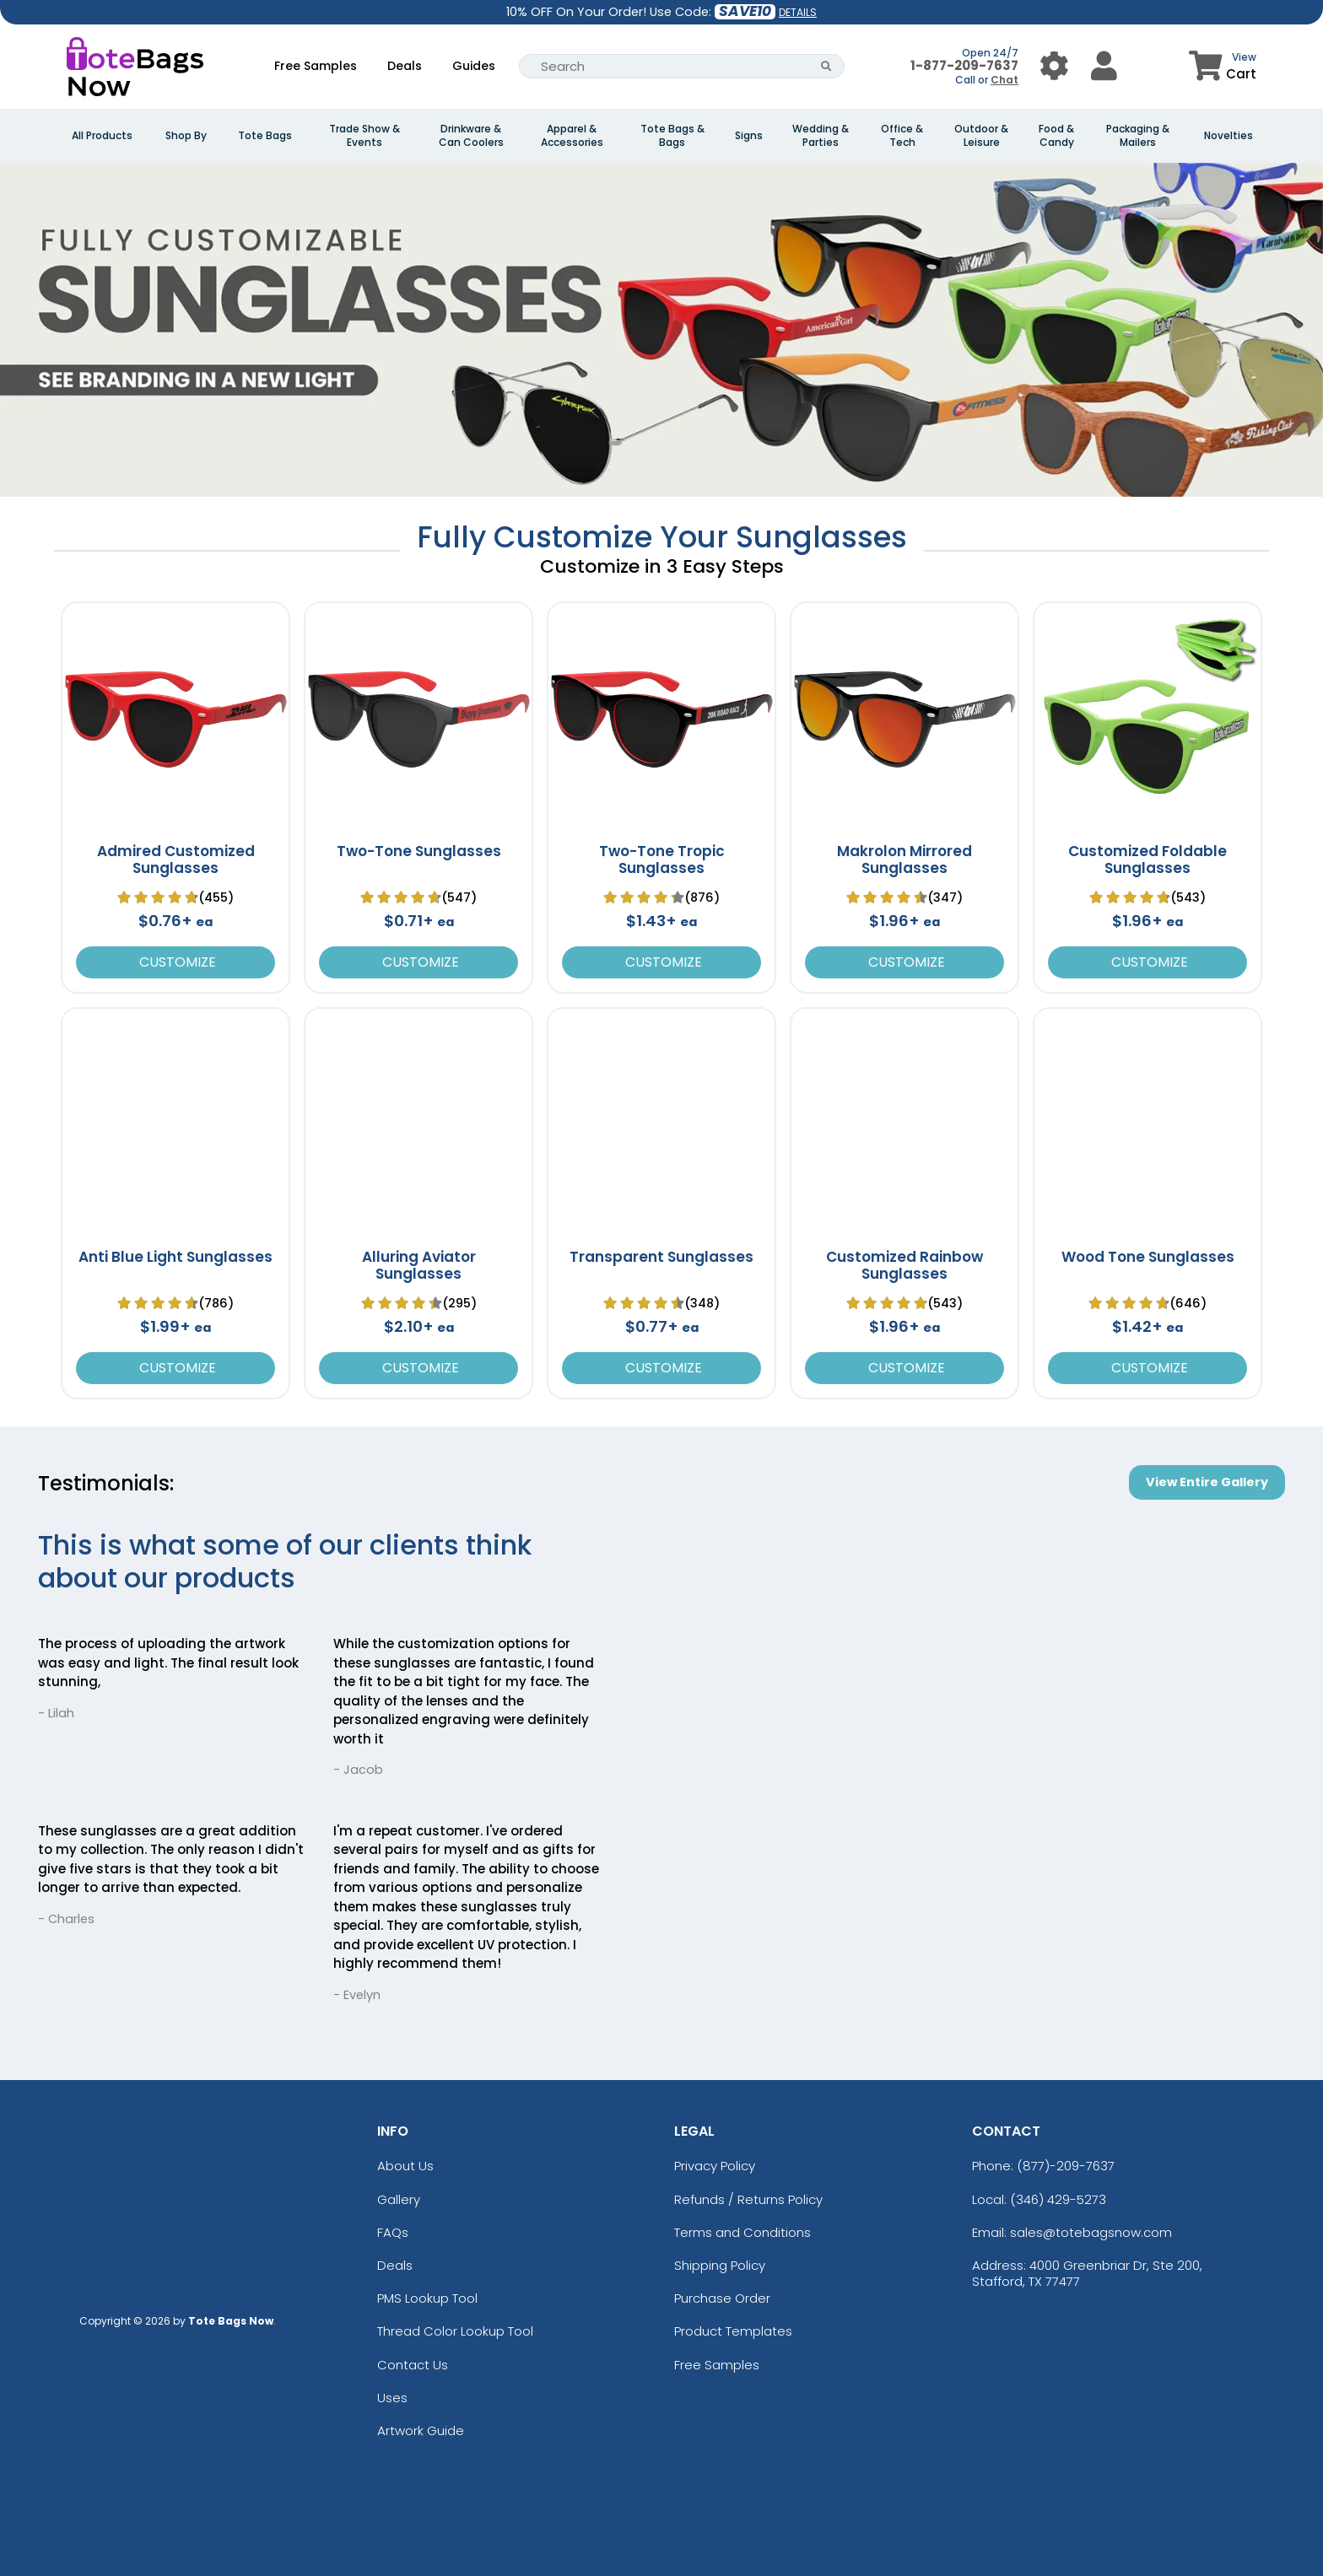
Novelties (1228, 136)
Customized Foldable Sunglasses (1147, 859)
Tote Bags (265, 136)
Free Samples (315, 65)
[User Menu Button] (1054, 66)
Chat (1004, 80)
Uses (392, 2397)
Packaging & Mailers (1137, 135)
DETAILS (798, 12)
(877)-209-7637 (1066, 2166)
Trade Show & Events (364, 135)
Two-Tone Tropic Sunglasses (662, 859)
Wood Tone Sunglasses (1147, 1257)
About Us (405, 2166)
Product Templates (733, 2331)
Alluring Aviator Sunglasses (419, 1265)
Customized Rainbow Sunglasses (904, 1265)
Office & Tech (902, 135)
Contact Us (412, 2365)
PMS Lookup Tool (427, 2298)
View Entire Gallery (1207, 1482)
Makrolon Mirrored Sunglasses (904, 859)
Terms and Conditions (742, 2232)
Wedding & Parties (820, 135)
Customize (176, 962)
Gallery (398, 2199)
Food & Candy (1056, 135)
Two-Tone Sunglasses (419, 851)
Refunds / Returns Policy (748, 2199)
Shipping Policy (719, 2265)
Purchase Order (722, 2298)
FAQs (392, 2232)
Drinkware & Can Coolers (471, 135)
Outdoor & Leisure (981, 135)
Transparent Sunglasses (661, 1257)
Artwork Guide (420, 2430)
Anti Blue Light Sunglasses (175, 1257)
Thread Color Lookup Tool (455, 2331)
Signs (749, 136)
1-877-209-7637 (964, 65)
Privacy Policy (714, 2166)
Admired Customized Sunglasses (176, 859)
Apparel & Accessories (572, 135)
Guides (473, 65)
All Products (102, 136)
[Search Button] (826, 66)
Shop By (186, 136)
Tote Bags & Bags (672, 135)
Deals (404, 65)
